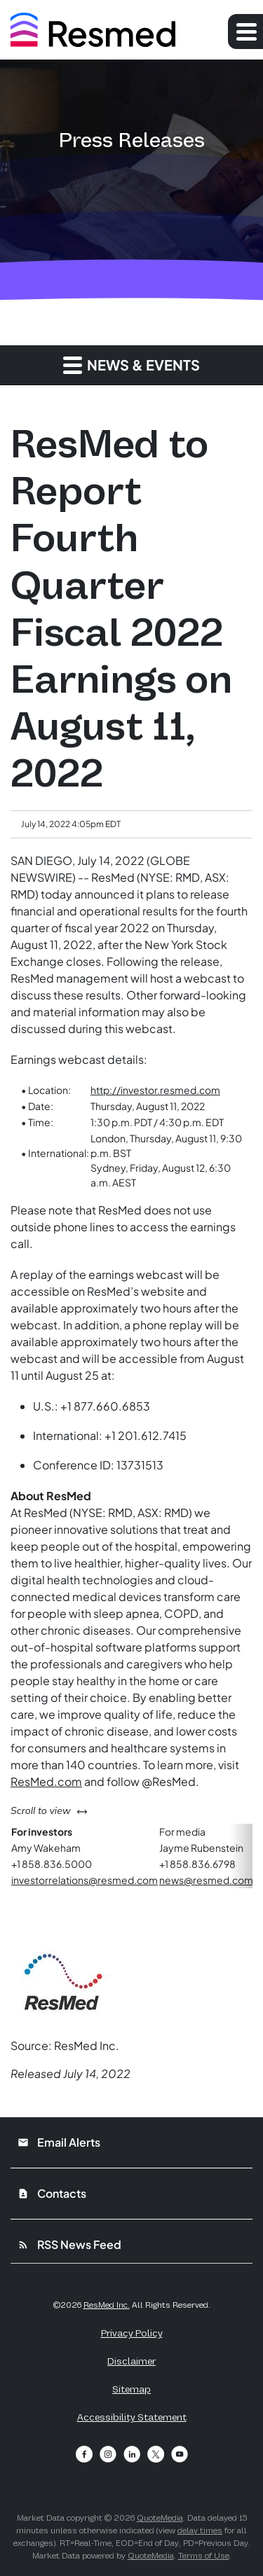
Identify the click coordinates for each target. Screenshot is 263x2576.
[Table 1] (131, 1136)
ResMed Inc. (106, 2305)
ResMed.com (46, 1781)
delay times (199, 2530)
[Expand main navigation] (245, 31)
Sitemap (131, 2389)
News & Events (131, 364)
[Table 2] (131, 1856)
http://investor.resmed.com (155, 1089)
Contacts (52, 2193)
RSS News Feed (69, 2244)
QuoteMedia (160, 2518)
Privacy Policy (132, 2333)
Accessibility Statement (132, 2417)
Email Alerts (59, 2142)
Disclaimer (131, 2361)
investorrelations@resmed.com (84, 1880)
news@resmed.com (206, 1880)
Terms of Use (203, 2556)
